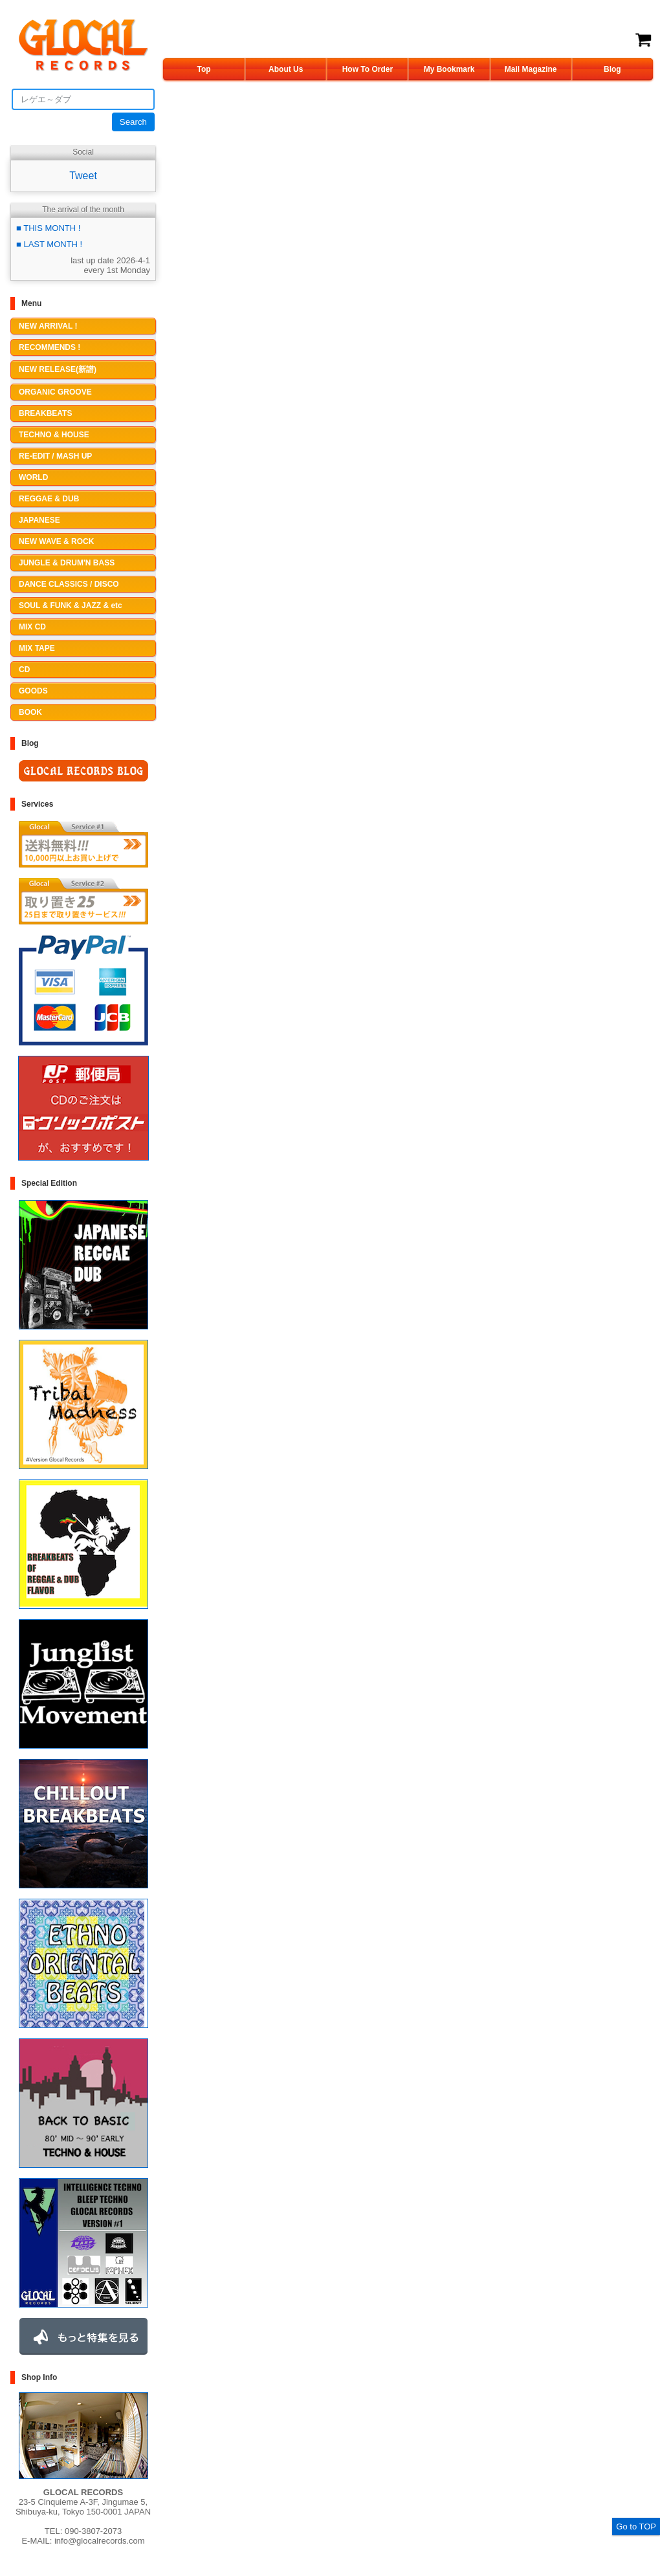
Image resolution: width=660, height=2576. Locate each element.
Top (204, 69)
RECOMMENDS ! (49, 347)
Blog (612, 69)
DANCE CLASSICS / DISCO (69, 584)
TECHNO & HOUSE (54, 434)
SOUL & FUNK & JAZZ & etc (70, 605)
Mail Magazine (531, 69)
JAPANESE (39, 520)
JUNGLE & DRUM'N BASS (67, 562)
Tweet (83, 175)
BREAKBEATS (45, 413)
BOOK (30, 712)
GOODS (33, 690)
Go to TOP (636, 2526)
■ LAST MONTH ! (49, 244)
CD (24, 669)
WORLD (33, 477)
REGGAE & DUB (49, 498)
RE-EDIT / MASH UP (55, 456)
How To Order (367, 69)
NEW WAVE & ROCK (56, 541)
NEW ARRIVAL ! (48, 326)
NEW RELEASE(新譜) (57, 369)
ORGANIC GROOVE (55, 392)
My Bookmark (449, 69)
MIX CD (32, 626)
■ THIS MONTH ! (48, 228)
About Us (286, 69)
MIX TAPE (37, 648)
